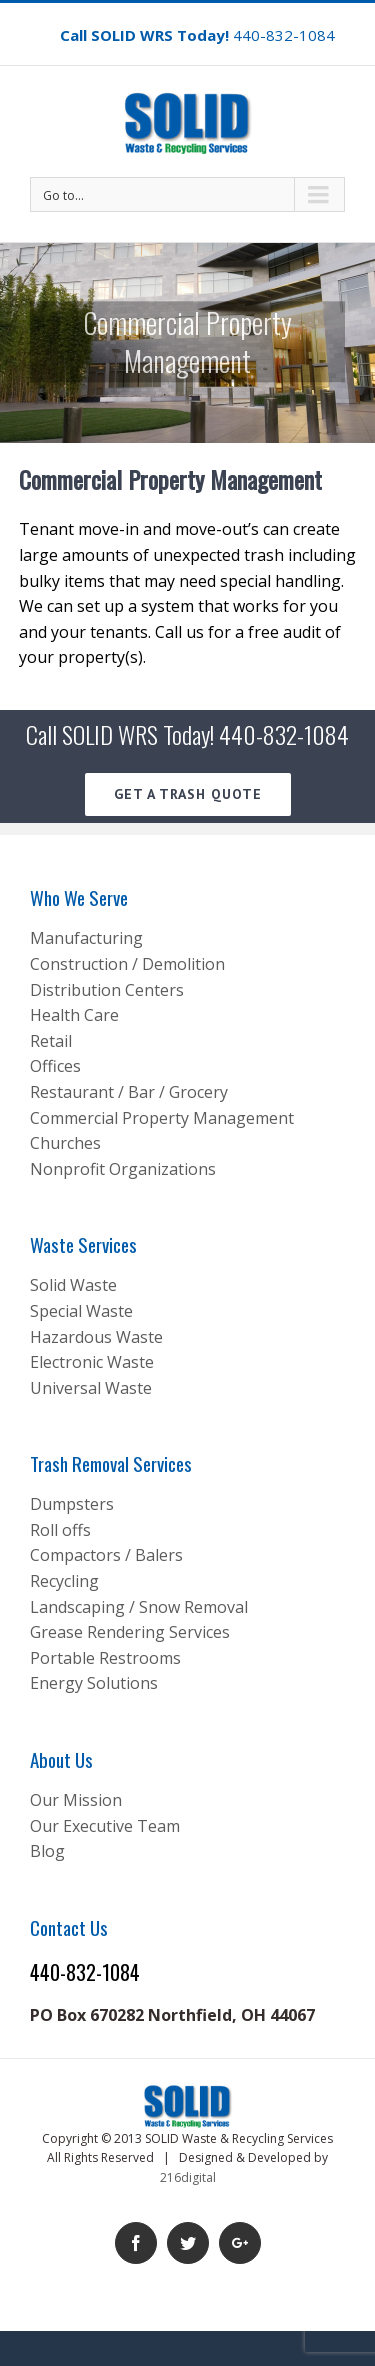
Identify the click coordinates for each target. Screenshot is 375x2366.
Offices (55, 1066)
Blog (47, 1851)
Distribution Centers (107, 990)
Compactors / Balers (106, 1555)
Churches (65, 1143)
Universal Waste (91, 1388)
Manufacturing (86, 938)
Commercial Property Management (162, 1118)
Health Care (74, 1015)
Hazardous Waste (96, 1337)
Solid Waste (73, 1285)
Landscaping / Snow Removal (139, 1607)
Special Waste (81, 1311)
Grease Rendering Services (130, 1632)
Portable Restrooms (105, 1658)
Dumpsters (72, 1504)
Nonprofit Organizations (123, 1169)
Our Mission (76, 1800)
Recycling (64, 1581)
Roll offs (60, 1530)
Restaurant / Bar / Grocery (129, 1092)
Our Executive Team (105, 1826)
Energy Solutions (94, 1683)
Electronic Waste (92, 1362)
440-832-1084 (284, 35)
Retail (51, 1041)
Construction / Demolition (127, 964)
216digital (188, 2177)
